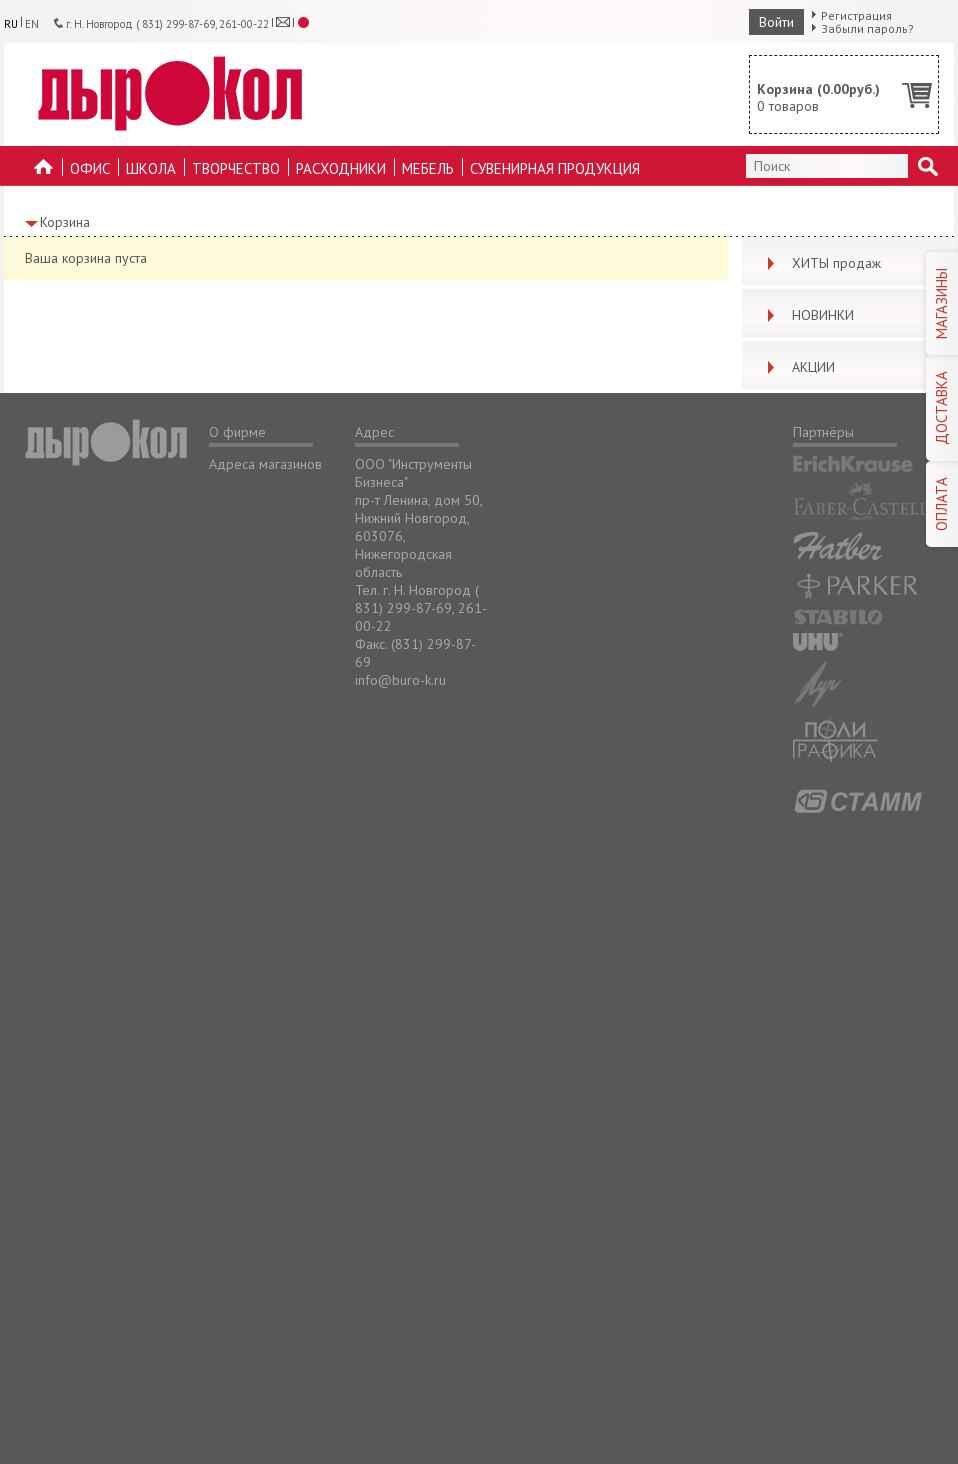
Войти (776, 22)
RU (11, 24)
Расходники (341, 168)
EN (32, 24)
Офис (90, 168)
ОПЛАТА (941, 504)
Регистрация (856, 15)
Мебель (428, 168)
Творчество (236, 168)
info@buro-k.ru (400, 680)
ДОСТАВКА (941, 408)
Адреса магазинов (265, 464)
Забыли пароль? (867, 28)
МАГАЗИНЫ (941, 303)
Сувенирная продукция (555, 168)
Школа (151, 168)
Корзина (65, 222)
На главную (44, 172)
